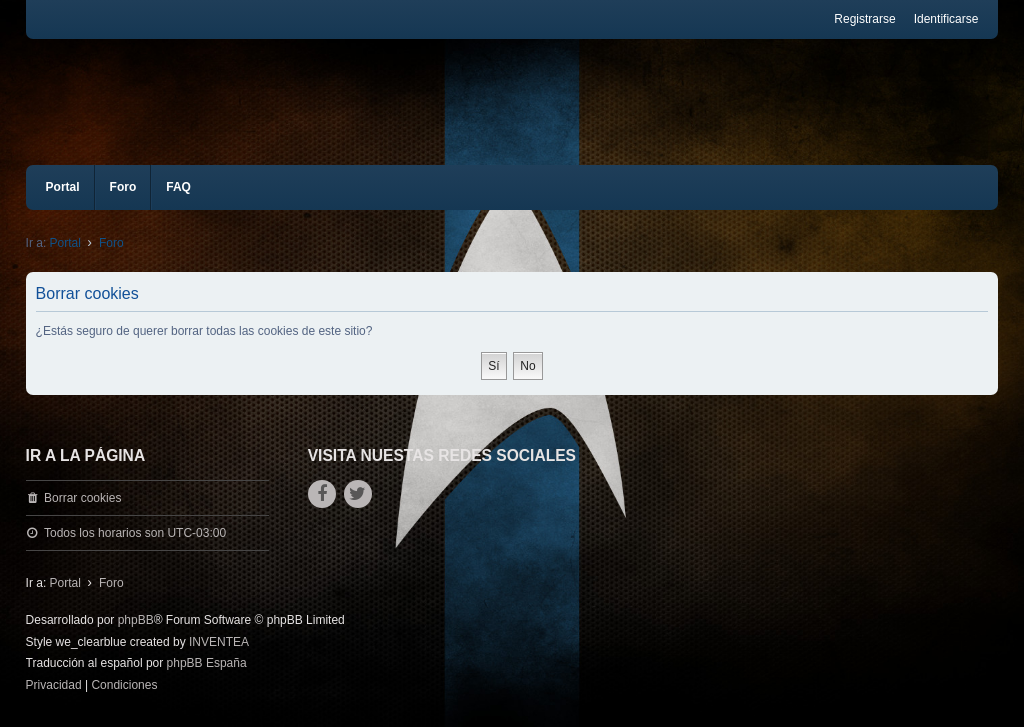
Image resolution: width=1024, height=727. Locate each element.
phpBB (136, 620)
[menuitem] (54, 686)
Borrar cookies (82, 498)
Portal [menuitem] (63, 187)
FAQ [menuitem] (178, 187)
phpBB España (207, 663)
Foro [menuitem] (123, 187)
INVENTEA (219, 642)
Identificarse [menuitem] (946, 19)
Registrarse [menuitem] (864, 19)
